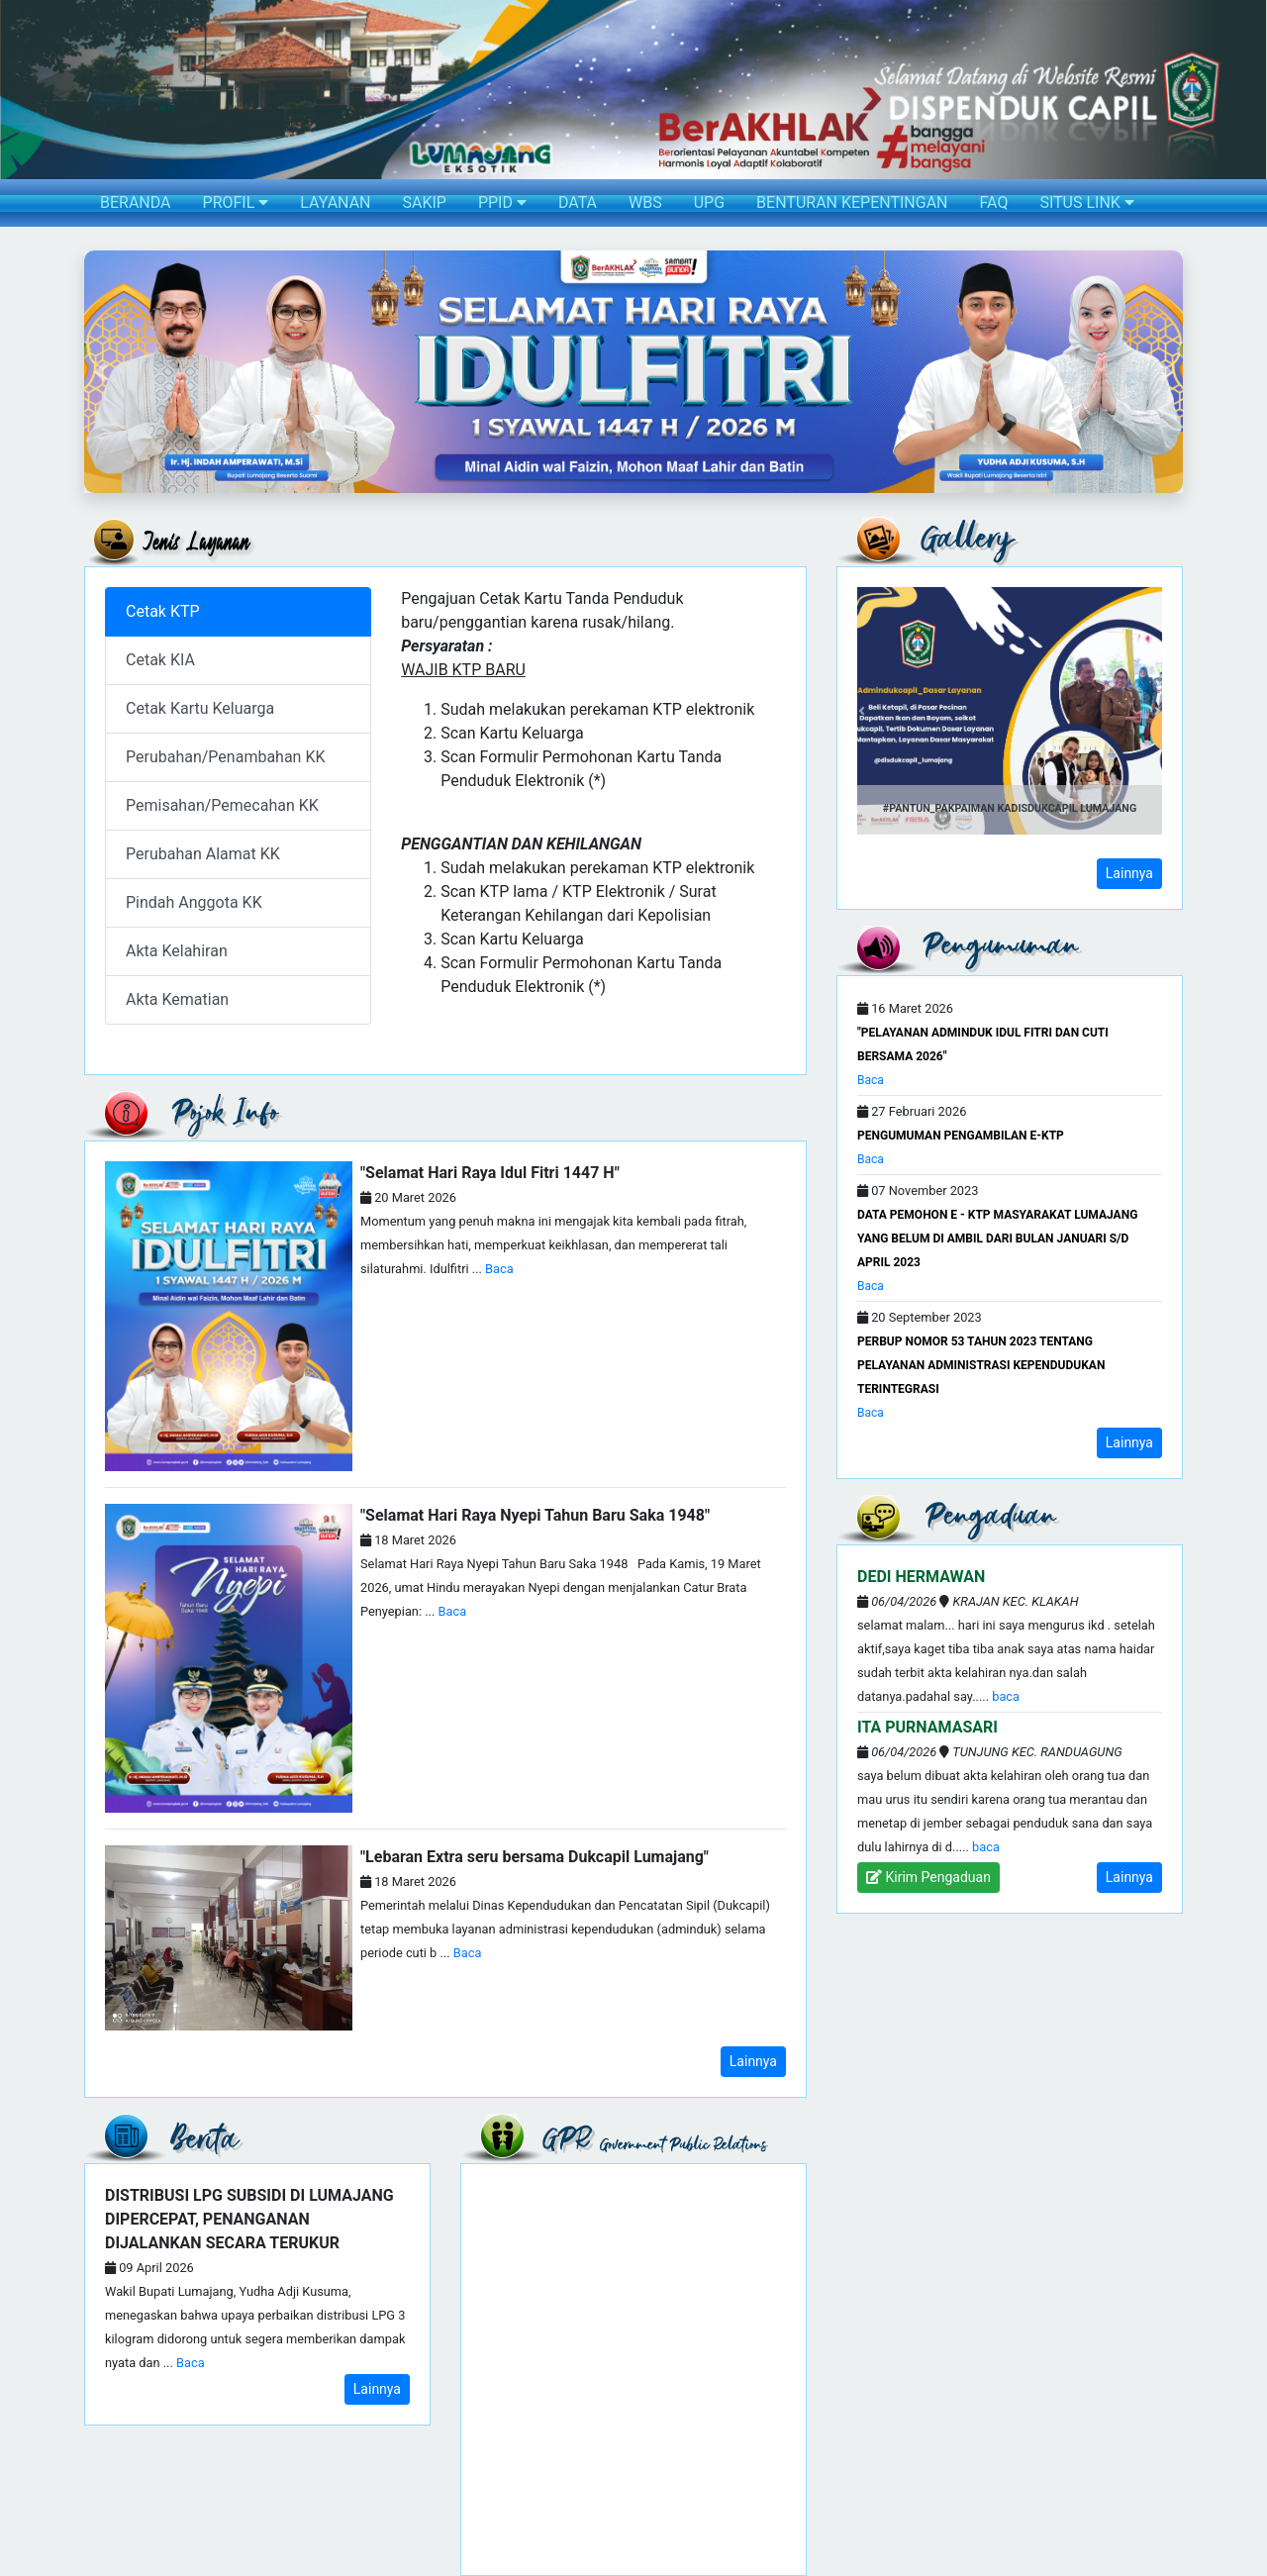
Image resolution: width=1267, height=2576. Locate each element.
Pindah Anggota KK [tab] (194, 902)
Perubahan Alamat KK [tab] (203, 853)
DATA (577, 202)
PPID (502, 202)
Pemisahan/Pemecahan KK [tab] (222, 805)
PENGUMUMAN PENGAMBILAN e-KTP (960, 1135)
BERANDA (135, 202)
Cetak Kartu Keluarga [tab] (200, 708)
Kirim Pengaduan (928, 1877)
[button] (100, 371)
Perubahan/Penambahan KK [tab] (226, 756)
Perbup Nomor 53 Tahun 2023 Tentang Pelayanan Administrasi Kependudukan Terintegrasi (981, 1365)
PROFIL (236, 202)
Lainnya (753, 2061)
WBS (645, 202)
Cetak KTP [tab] (163, 611)
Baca (499, 1268)
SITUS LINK (1086, 202)
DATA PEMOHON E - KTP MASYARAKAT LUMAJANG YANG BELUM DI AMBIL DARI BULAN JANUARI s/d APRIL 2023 (997, 1238)
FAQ (994, 202)
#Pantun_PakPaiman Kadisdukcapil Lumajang (1009, 808)
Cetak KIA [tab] (160, 659)
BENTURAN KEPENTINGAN (851, 202)
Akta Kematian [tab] (177, 999)
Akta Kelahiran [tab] (177, 950)
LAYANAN (335, 202)
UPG (709, 202)
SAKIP (423, 202)
